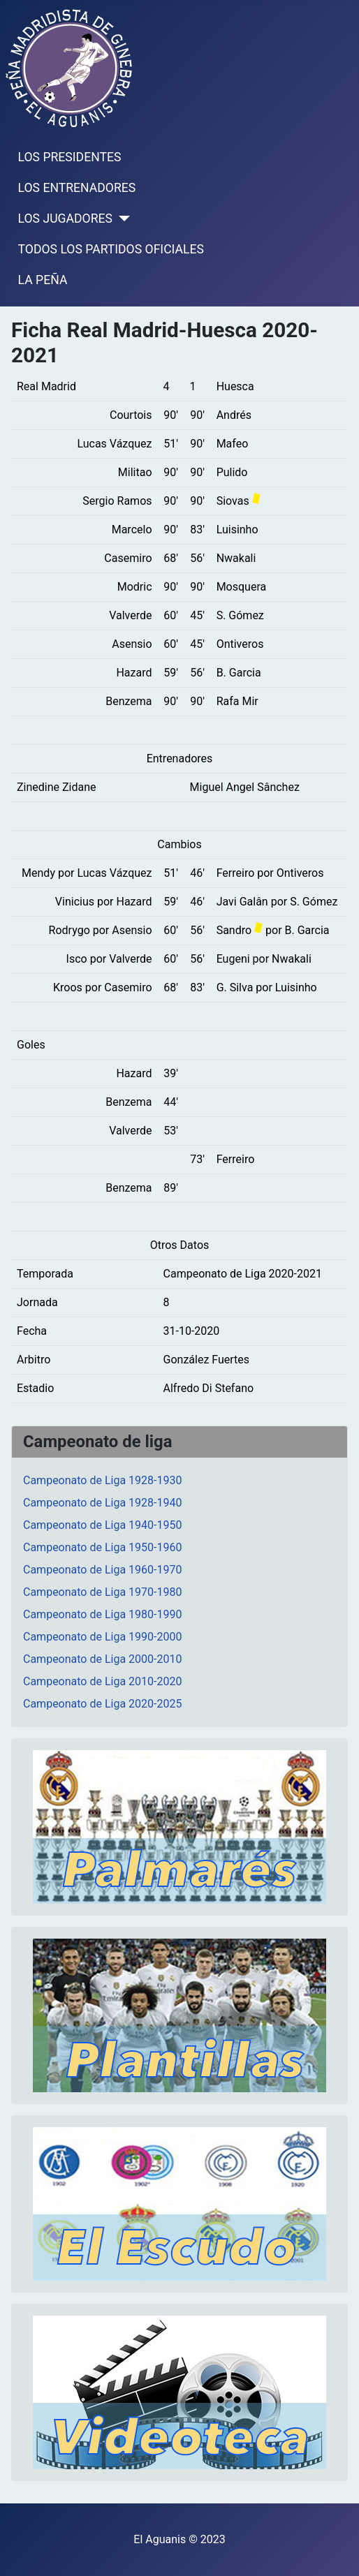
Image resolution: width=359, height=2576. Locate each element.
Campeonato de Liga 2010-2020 (102, 1681)
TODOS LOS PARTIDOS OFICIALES (111, 249)
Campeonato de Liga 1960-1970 (102, 1569)
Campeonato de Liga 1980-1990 (102, 1614)
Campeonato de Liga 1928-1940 (102, 1502)
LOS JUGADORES (65, 218)
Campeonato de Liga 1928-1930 (102, 1480)
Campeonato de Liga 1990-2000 (102, 1636)
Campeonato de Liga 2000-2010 (102, 1659)
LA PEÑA (43, 280)
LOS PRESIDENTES (70, 157)
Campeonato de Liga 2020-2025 (102, 1703)
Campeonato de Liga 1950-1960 (102, 1547)
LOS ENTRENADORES (77, 188)
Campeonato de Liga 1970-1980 (102, 1592)
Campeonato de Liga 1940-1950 (102, 1525)
